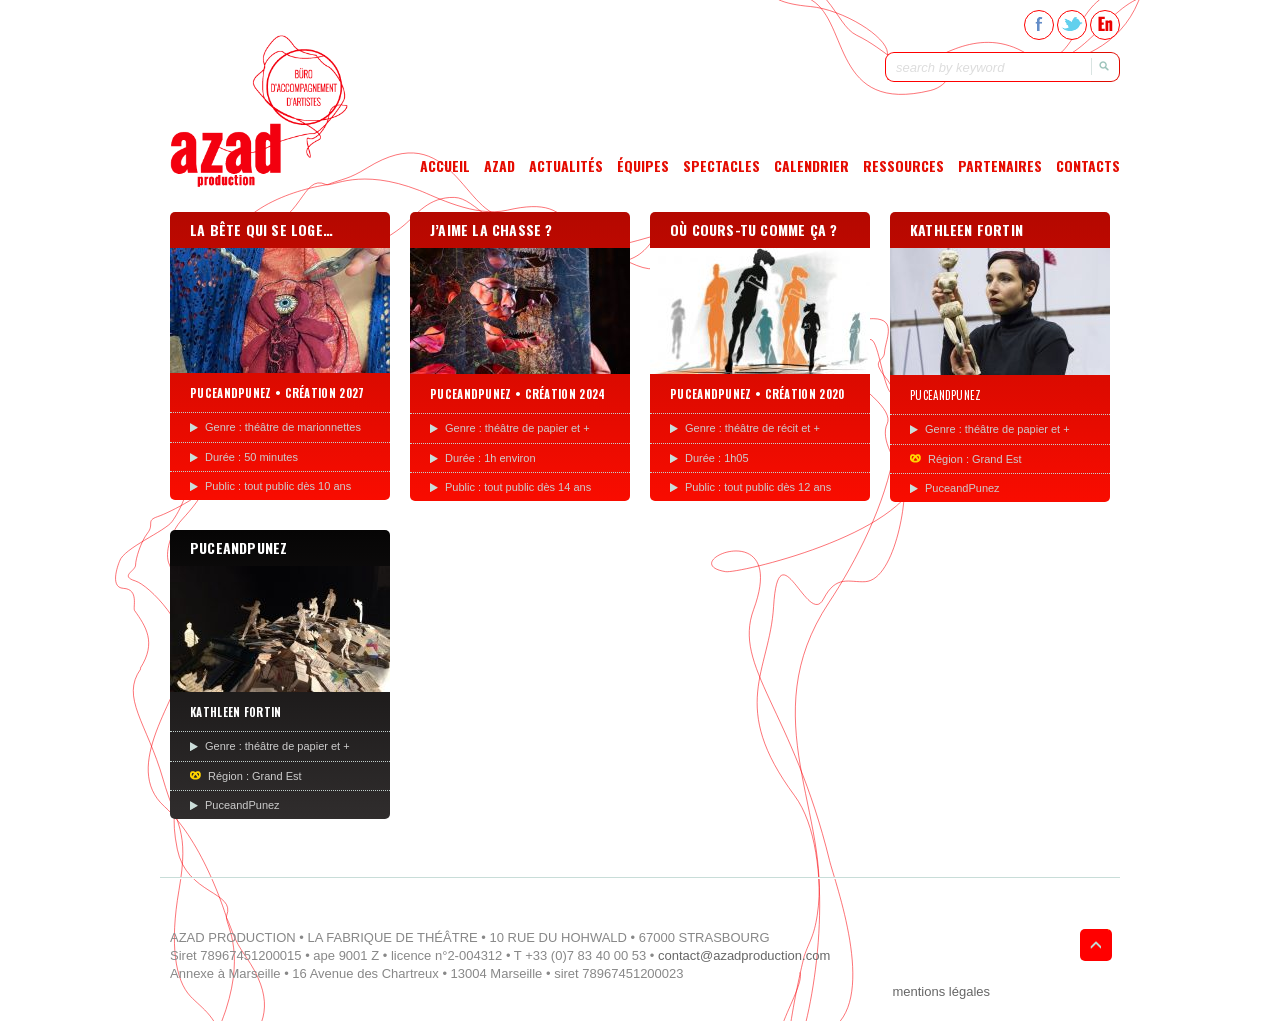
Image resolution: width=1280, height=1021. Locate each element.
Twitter (1072, 25)
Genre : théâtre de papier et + (517, 428)
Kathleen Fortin (966, 229)
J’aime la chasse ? (491, 229)
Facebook (1039, 25)
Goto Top (1096, 945)
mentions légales (941, 991)
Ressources (903, 165)
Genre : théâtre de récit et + (752, 428)
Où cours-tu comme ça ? (753, 229)
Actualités (566, 165)
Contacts (1088, 165)
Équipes (643, 165)
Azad (499, 165)
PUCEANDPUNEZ (238, 547)
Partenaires (1000, 165)
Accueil (445, 165)
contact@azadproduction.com (744, 955)
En (1105, 25)
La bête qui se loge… (261, 229)
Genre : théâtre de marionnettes (283, 427)
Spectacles (721, 165)
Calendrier (811, 165)
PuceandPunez (962, 488)
